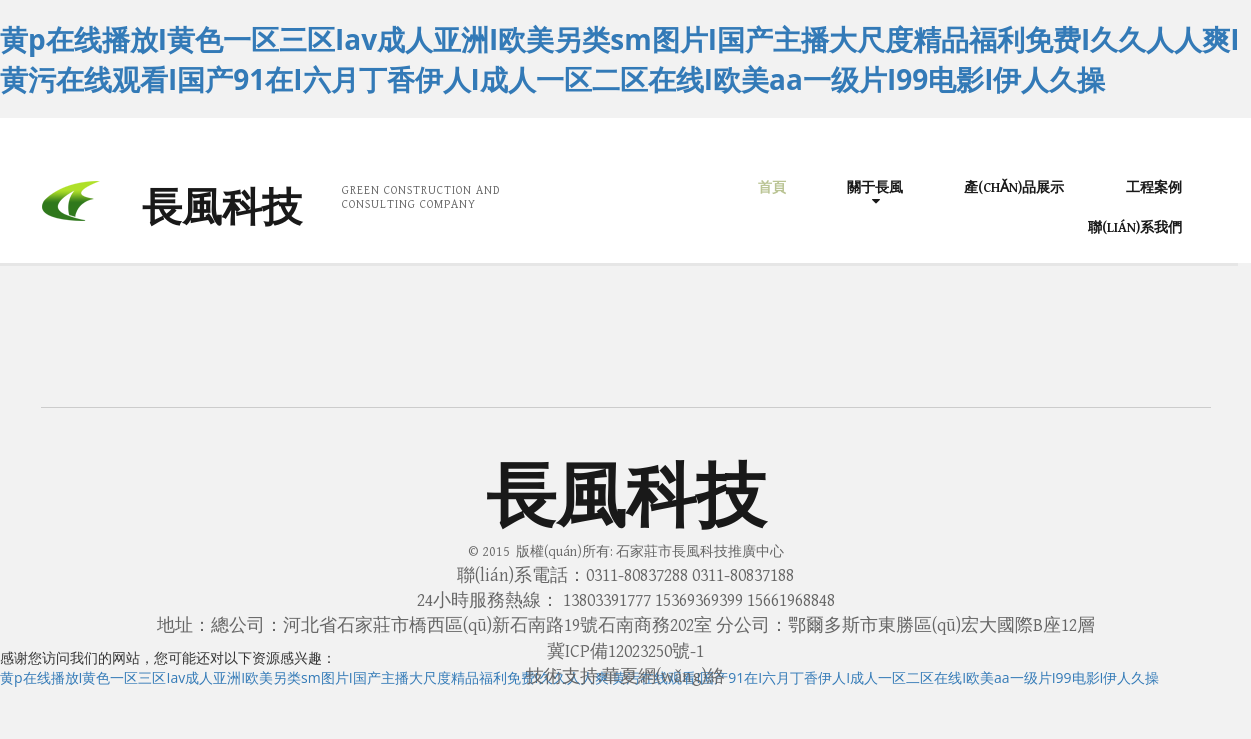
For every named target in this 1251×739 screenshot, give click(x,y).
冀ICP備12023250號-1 (625, 651)
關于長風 (875, 188)
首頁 (772, 188)
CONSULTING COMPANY (409, 204)
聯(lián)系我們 (1135, 228)
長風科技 (222, 209)
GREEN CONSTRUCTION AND (421, 190)
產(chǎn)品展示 (1014, 188)
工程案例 (1154, 188)
